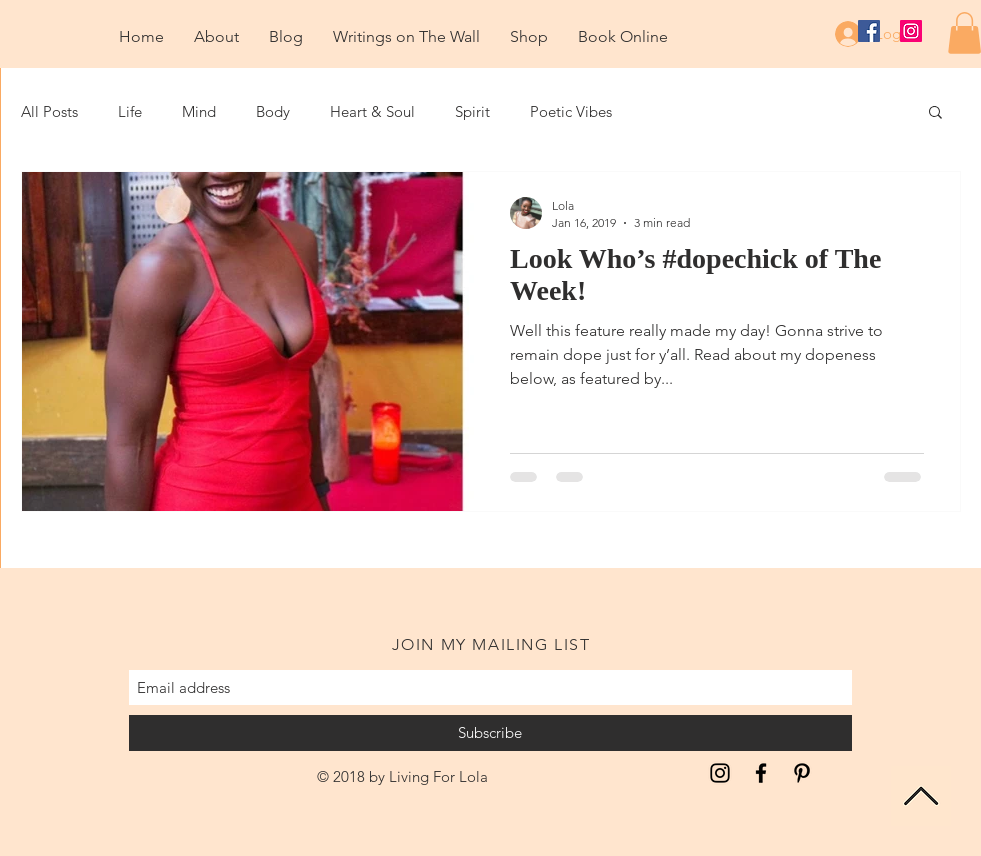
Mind (199, 111)
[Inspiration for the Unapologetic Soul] (720, 773)
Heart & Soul (372, 111)
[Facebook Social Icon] (869, 31)
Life (130, 111)
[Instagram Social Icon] (911, 31)
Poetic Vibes (571, 111)
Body (273, 111)
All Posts (49, 111)
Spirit (472, 111)
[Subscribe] (490, 733)
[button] (935, 113)
